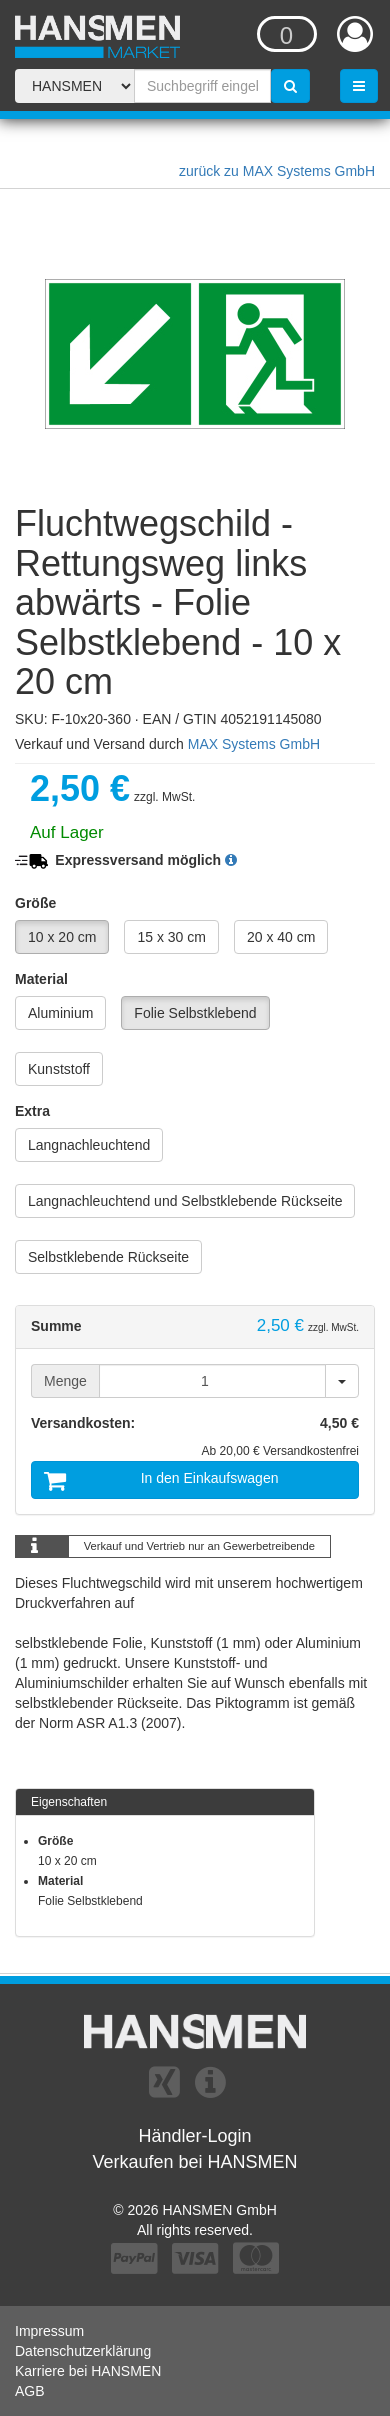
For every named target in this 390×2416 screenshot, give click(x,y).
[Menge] (212, 1381)
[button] (231, 860)
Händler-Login (194, 2136)
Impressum (49, 2331)
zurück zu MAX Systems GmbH (277, 171)
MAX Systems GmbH (254, 744)
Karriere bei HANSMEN (88, 2371)
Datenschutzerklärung (83, 2351)
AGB (30, 2391)
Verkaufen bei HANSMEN (194, 2162)
